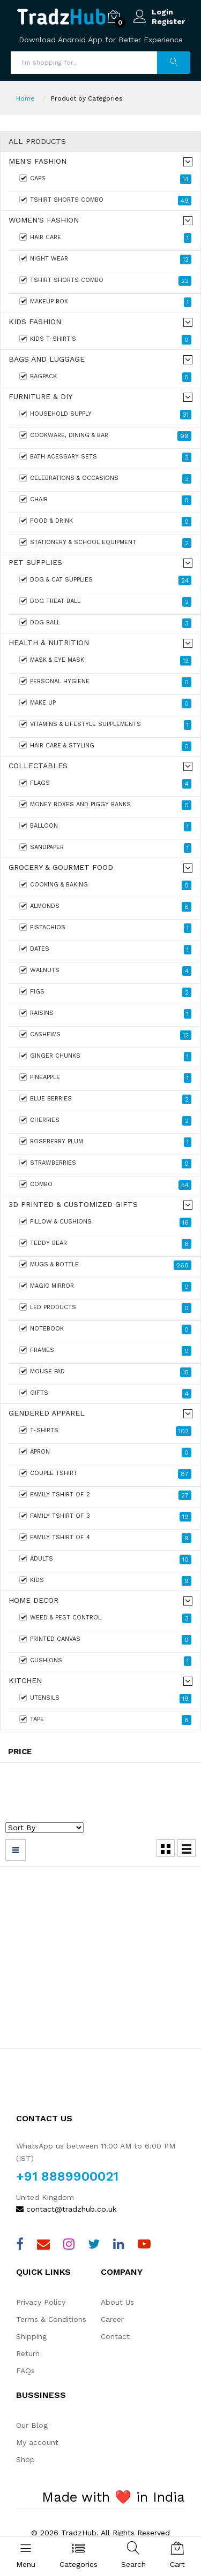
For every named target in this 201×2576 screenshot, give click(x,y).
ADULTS (105, 1559)
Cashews (105, 1035)
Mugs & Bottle (105, 1265)
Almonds (105, 907)
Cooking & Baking (105, 885)
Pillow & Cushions (105, 1222)
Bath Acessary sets (105, 457)
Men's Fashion (37, 161)
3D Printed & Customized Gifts (73, 1205)
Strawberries (105, 1163)
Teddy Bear (105, 1244)
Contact (115, 2336)
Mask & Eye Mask (105, 661)
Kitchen (25, 1681)
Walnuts (105, 971)
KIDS (105, 1581)
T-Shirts (105, 1431)
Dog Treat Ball (105, 602)
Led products (105, 1308)
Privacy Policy (40, 2302)
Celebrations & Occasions (105, 479)
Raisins (105, 1014)
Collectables (38, 766)
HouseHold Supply (105, 414)
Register (168, 21)
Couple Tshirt (105, 1474)
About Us (117, 2302)
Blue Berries (105, 1099)
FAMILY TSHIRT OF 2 (105, 1495)
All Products (37, 141)
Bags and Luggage (47, 359)
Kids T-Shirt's (105, 340)
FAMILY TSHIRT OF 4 (105, 1538)
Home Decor (33, 1600)
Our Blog (32, 2425)
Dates (105, 949)
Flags (105, 784)
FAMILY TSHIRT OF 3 (105, 1517)
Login (162, 11)
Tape (105, 1720)
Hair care (105, 238)
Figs (105, 992)
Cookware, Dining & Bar (105, 436)
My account (37, 2442)
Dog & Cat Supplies (105, 580)
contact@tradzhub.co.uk (66, 2209)
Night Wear (105, 259)
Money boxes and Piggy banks (105, 805)
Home (25, 98)
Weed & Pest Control (105, 1618)
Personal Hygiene (105, 682)
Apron (105, 1452)
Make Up (105, 703)
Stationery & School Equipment (105, 543)
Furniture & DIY (40, 397)
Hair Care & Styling (105, 746)
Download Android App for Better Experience (101, 39)
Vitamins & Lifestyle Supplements (105, 725)
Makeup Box (105, 302)
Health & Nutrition (49, 643)
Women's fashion (44, 220)
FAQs (25, 2370)
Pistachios (105, 928)
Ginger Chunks (105, 1056)
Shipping (31, 2336)
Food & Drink (105, 521)
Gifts (105, 1393)
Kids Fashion (35, 322)
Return (28, 2353)
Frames (105, 1351)
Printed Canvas (105, 1640)
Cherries (105, 1121)
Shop (25, 2459)
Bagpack (105, 377)
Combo (105, 1185)
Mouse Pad (105, 1372)
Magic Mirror (105, 1286)
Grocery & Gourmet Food (61, 867)
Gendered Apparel (47, 1413)
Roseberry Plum (105, 1142)
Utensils (105, 1698)
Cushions (105, 1661)
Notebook (105, 1329)
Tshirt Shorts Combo (105, 200)
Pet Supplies (35, 563)
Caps (105, 179)
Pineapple (105, 1078)
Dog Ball (105, 623)
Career (112, 2319)
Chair (105, 500)
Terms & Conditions (51, 2319)
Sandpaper (105, 848)
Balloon (105, 826)
